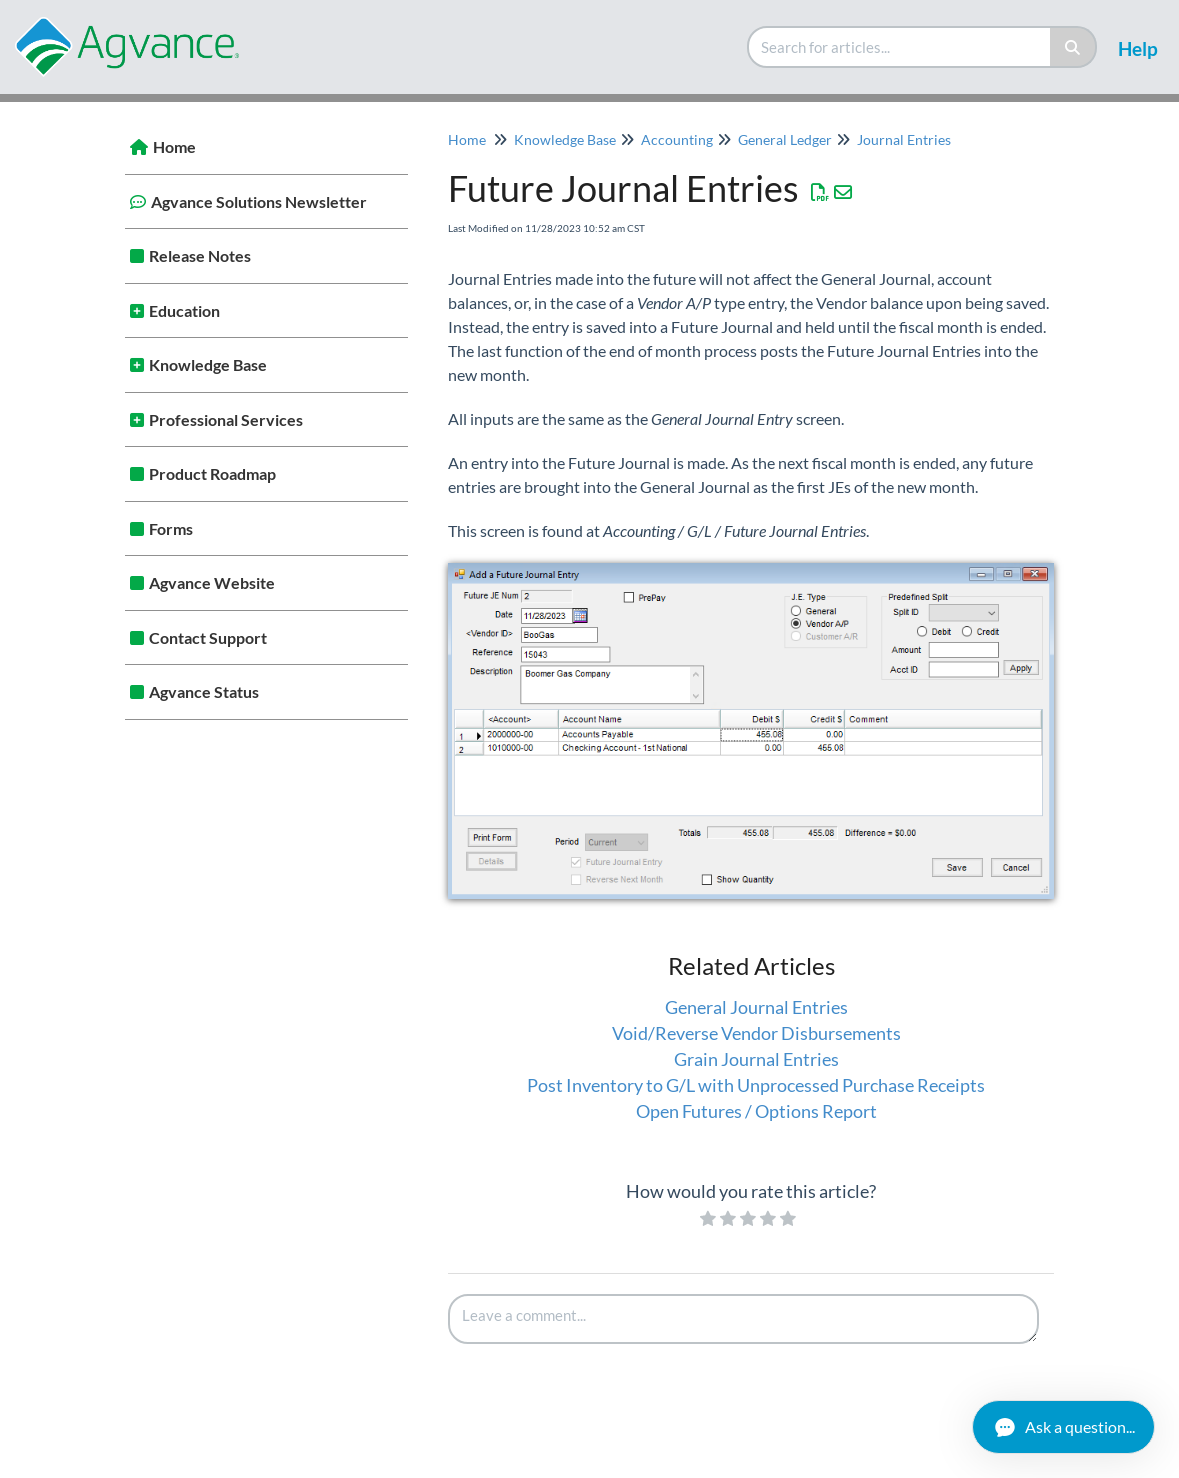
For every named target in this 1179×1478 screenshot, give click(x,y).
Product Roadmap (212, 473)
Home (174, 146)
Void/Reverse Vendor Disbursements (756, 1033)
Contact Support (208, 637)
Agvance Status (204, 691)
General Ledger (785, 139)
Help (1138, 48)
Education (184, 310)
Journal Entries (904, 139)
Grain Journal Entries (756, 1059)
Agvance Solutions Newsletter (259, 201)
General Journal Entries (756, 1007)
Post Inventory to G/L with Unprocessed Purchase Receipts (756, 1085)
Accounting (677, 139)
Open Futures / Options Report (756, 1111)
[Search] (1073, 47)
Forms (171, 528)
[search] (900, 47)
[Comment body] (744, 1319)
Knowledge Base (208, 364)
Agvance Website (212, 582)
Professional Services (226, 419)
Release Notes (200, 255)
